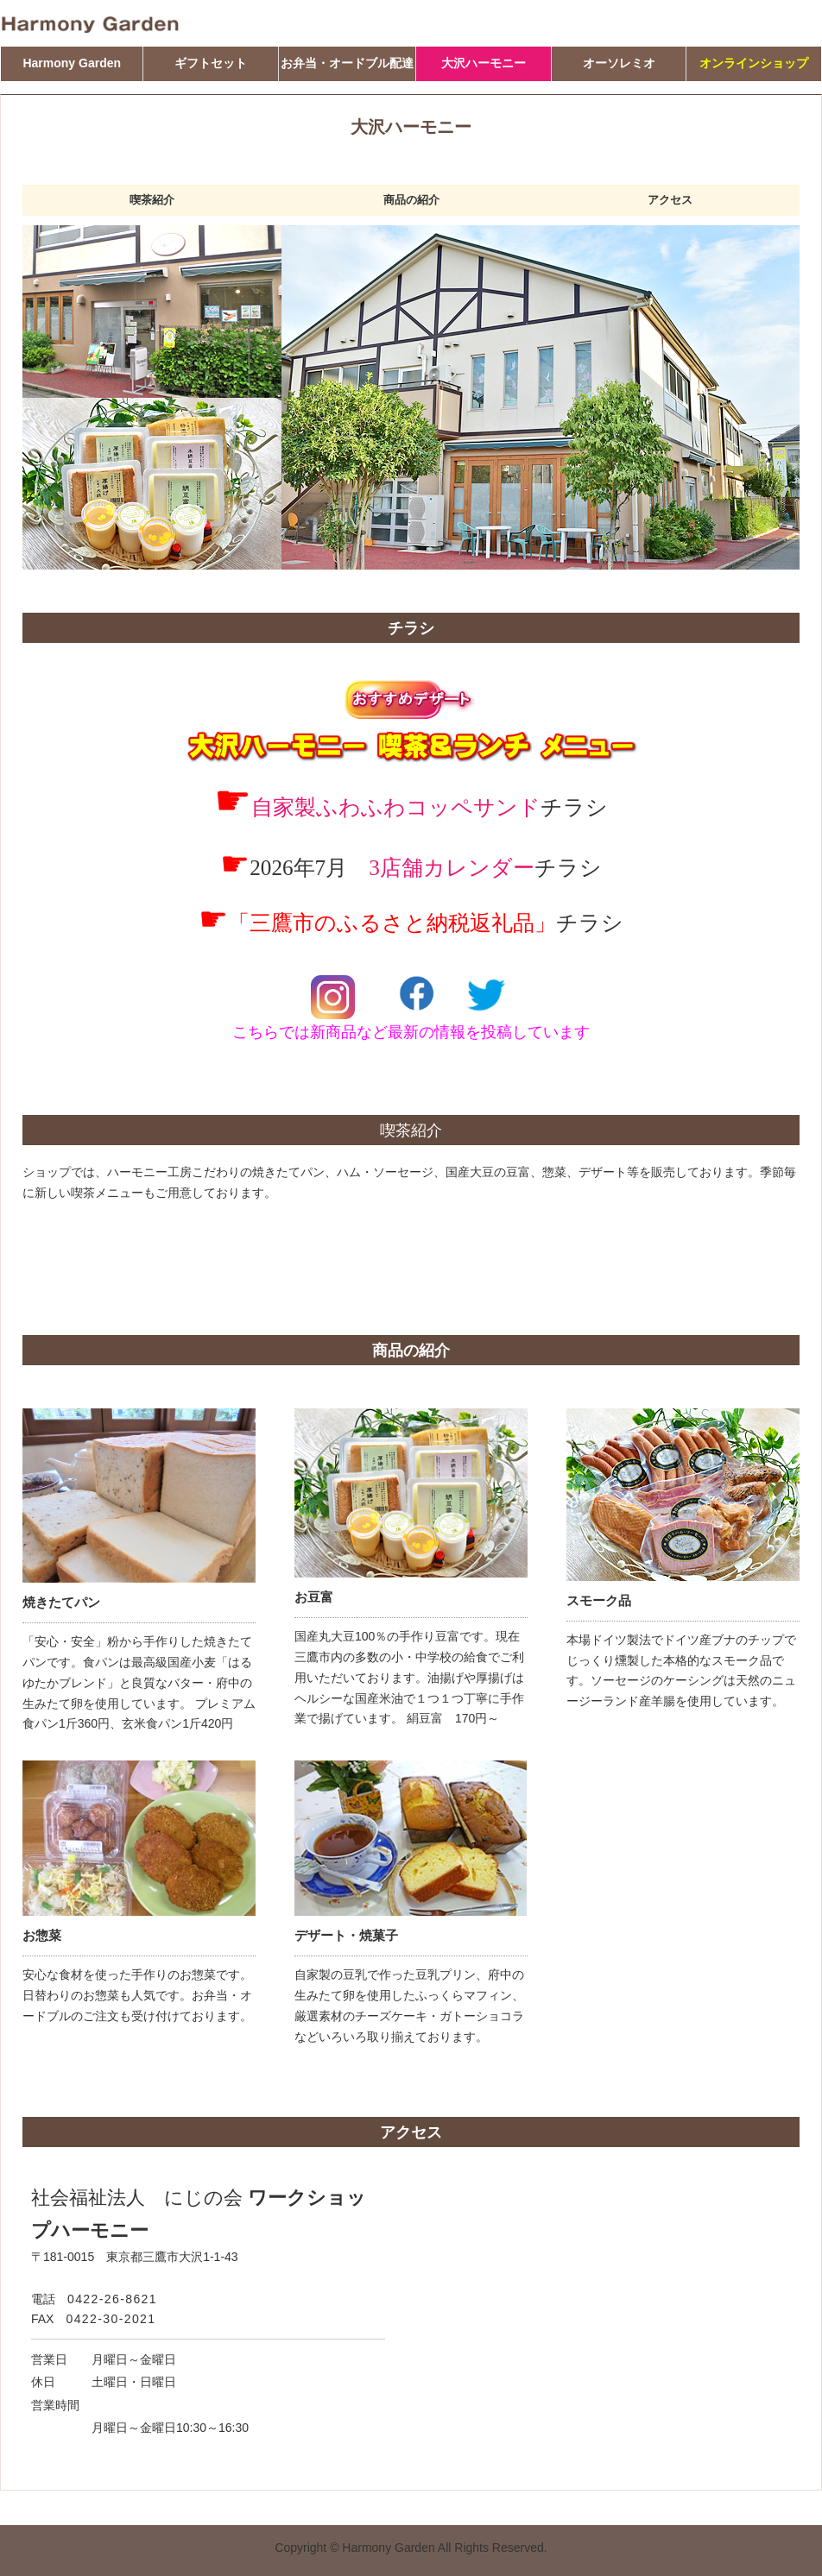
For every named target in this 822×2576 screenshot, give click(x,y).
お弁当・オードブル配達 (347, 63)
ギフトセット (210, 63)
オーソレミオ (619, 63)
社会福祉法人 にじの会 (137, 2197)
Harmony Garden (71, 63)
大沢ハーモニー (483, 63)
